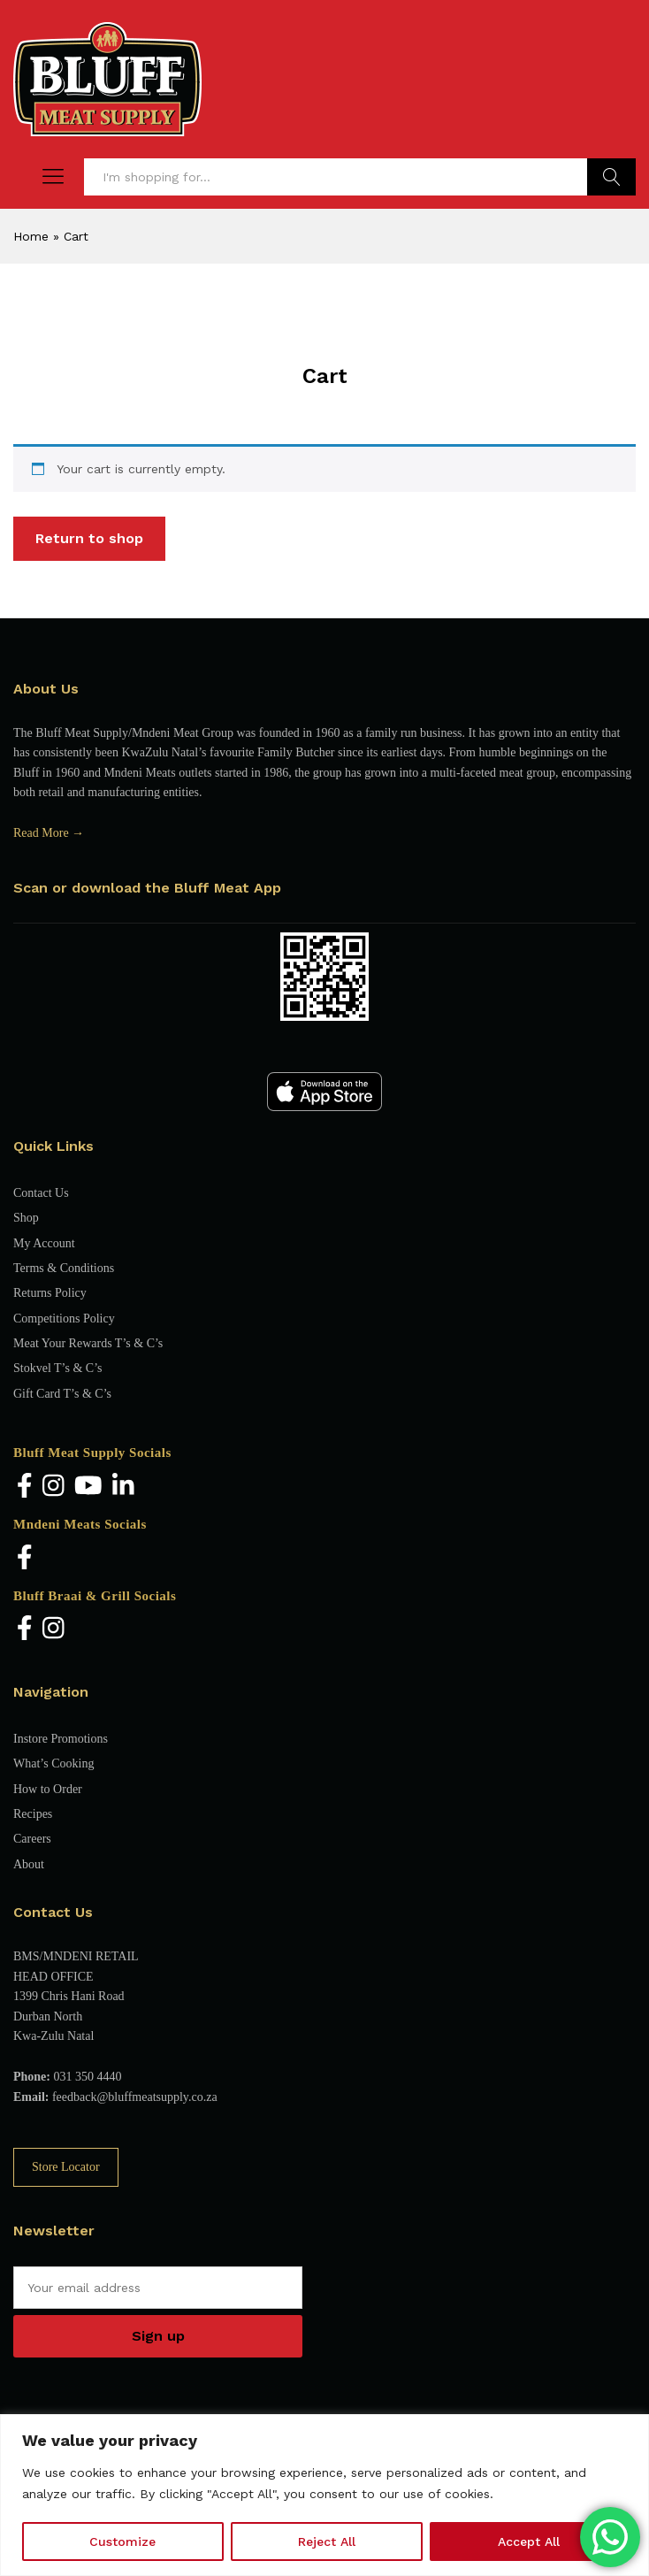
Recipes (32, 1814)
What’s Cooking (53, 1763)
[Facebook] (25, 1486)
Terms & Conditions (63, 1268)
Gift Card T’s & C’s (62, 1393)
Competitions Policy (64, 1318)
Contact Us (41, 1193)
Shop (26, 1217)
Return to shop (89, 538)
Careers (32, 1838)
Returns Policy (50, 1293)
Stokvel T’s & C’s (57, 1368)
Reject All (326, 2541)
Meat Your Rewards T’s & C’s (88, 1343)
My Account (44, 1243)
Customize (122, 2541)
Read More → (48, 833)
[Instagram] (53, 1486)
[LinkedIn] (123, 1486)
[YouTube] (88, 1486)
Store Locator (66, 2167)
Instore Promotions (60, 1738)
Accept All (529, 2541)
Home (31, 236)
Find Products (611, 177)
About (28, 1864)
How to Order (47, 1789)
